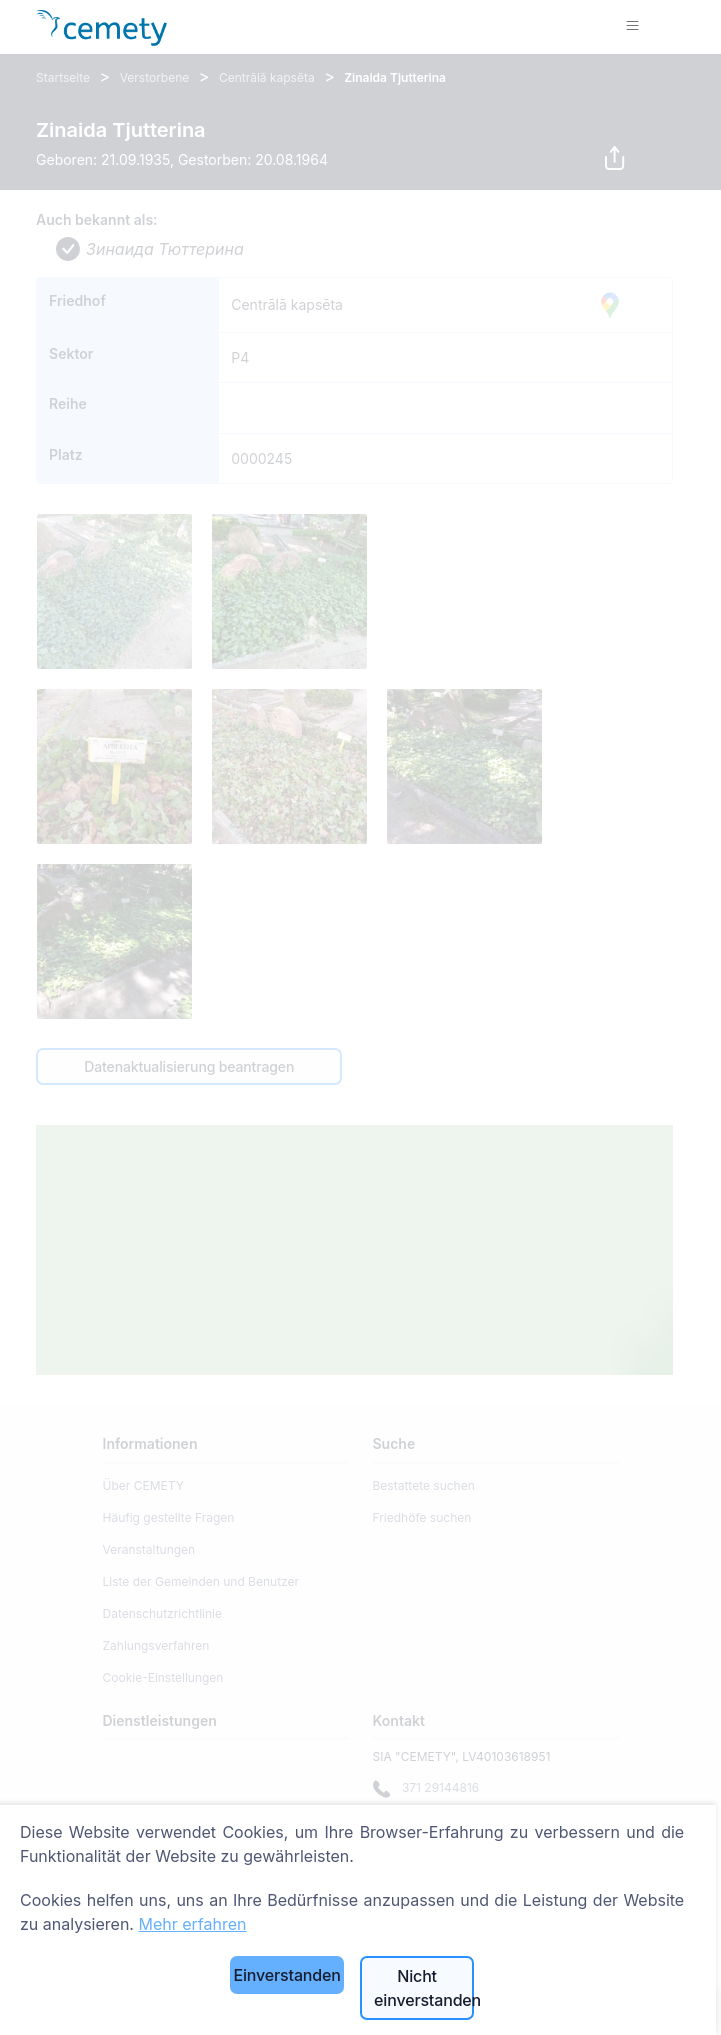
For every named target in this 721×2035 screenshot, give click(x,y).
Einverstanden (286, 1975)
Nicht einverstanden (424, 1988)
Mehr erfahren (192, 1924)
